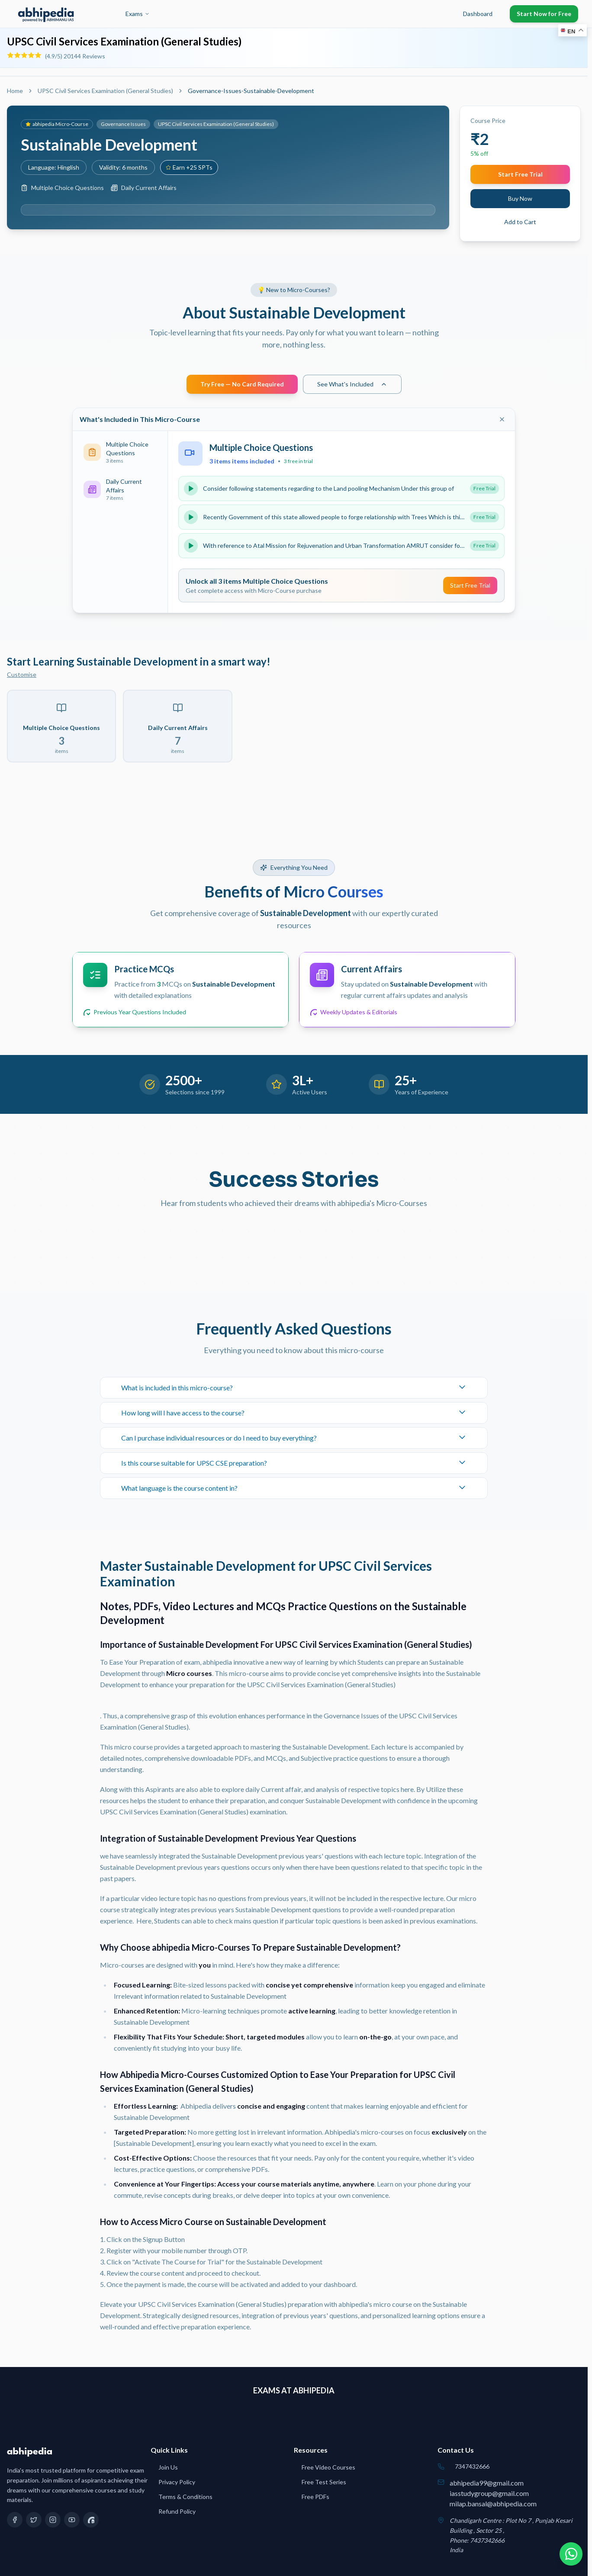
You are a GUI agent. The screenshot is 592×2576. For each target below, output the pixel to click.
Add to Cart (520, 221)
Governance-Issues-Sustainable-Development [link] (251, 90)
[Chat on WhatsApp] (569, 2553)
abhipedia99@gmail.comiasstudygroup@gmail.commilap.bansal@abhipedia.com (493, 2493)
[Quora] (91, 2520)
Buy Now (520, 198)
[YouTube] (72, 2520)
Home (15, 90)
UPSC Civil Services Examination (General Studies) (105, 90)
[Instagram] (53, 2520)
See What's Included (352, 384)
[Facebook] (15, 2520)
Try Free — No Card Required (242, 384)
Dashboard (477, 13)
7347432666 (472, 2466)
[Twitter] (34, 2520)
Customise (21, 674)
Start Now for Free (544, 13)
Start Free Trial (520, 174)
